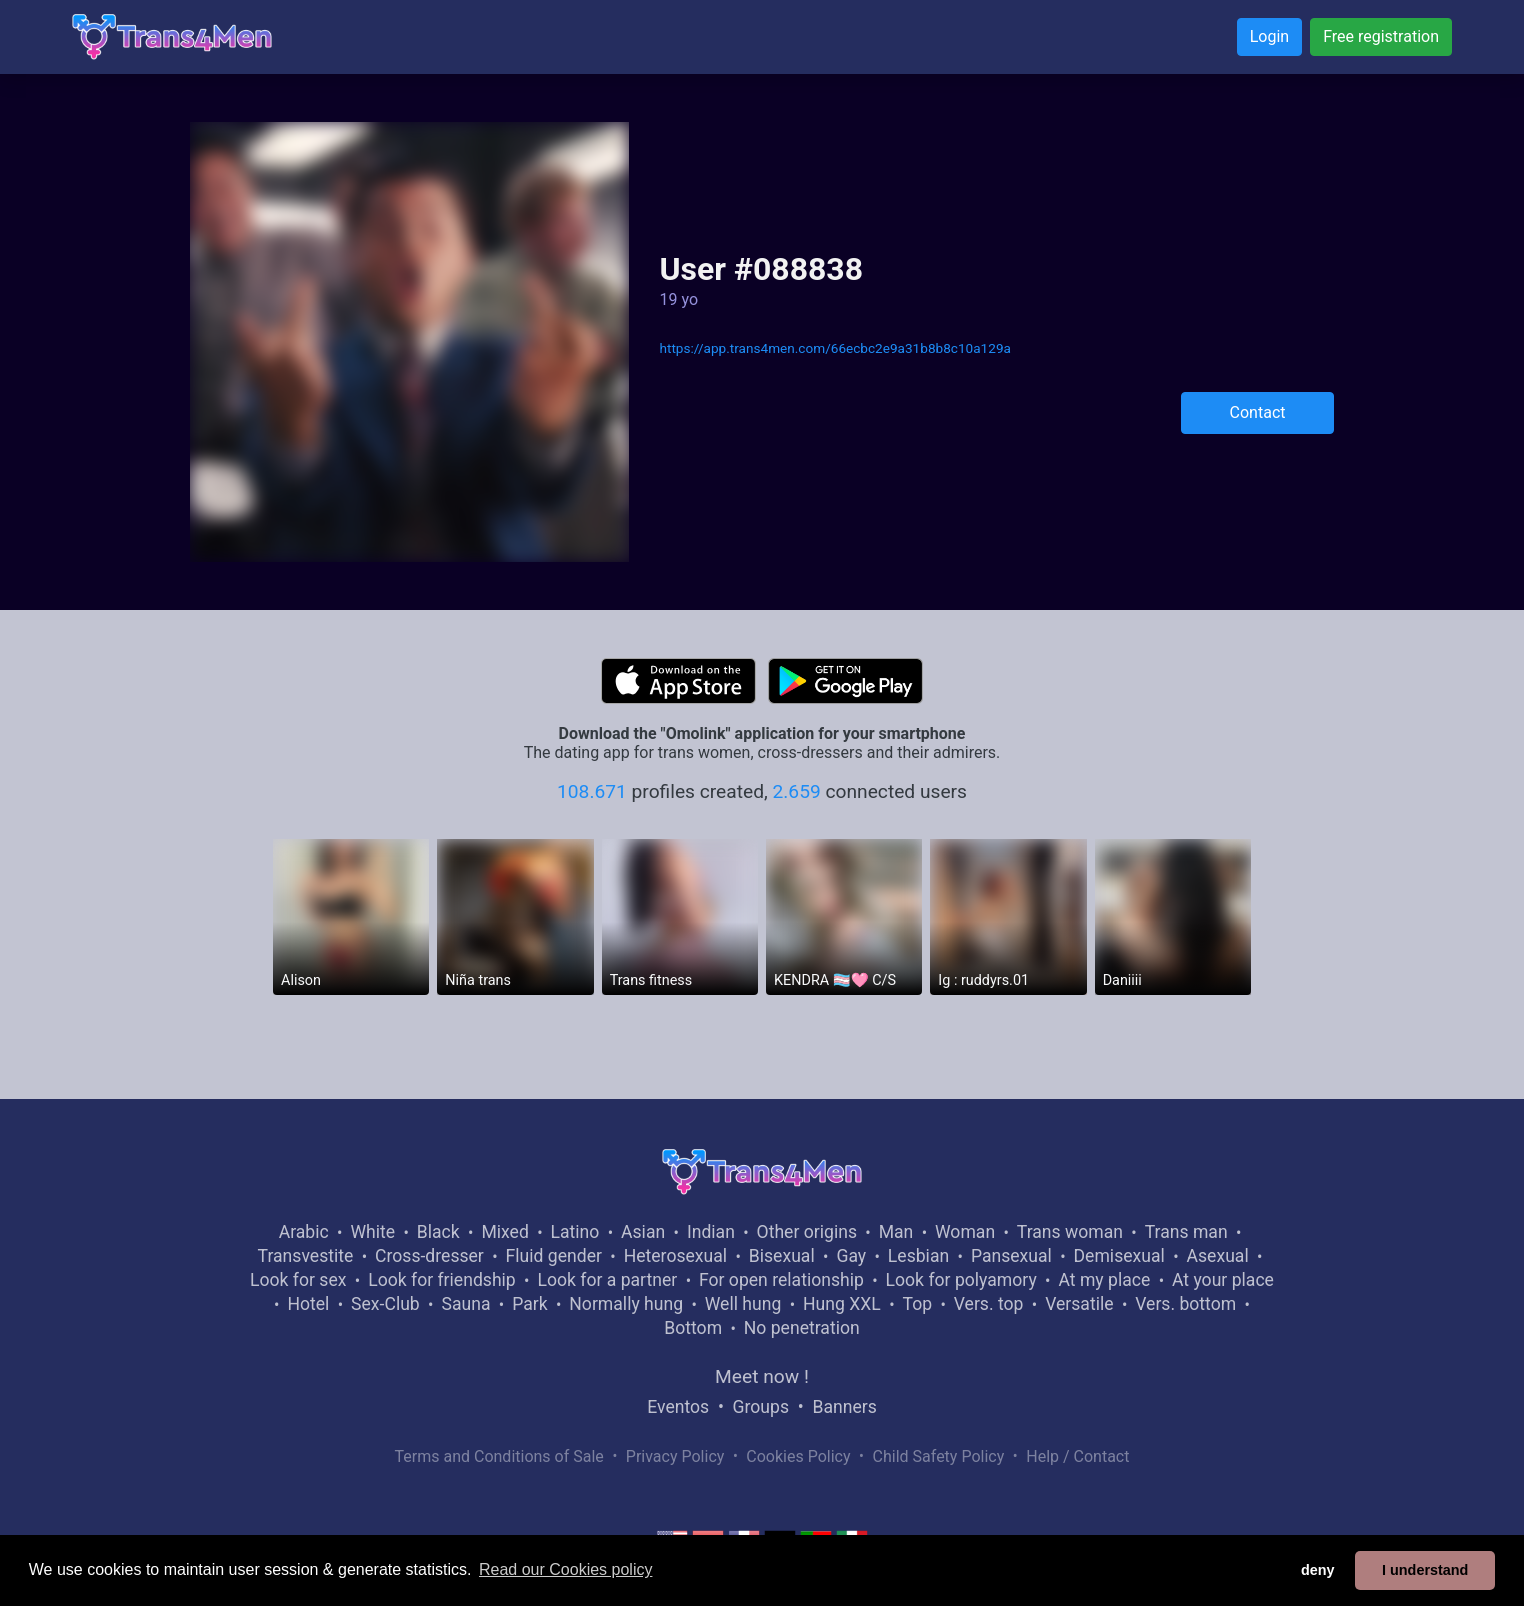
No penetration (802, 1328)
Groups (761, 1407)
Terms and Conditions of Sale (499, 1456)
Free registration (1381, 36)
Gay (851, 1256)
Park (529, 1304)
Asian (643, 1232)
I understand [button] (1425, 1570)
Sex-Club (385, 1304)
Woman (965, 1232)
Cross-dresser (429, 1256)
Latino (575, 1232)
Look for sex (298, 1280)
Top (917, 1304)
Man (896, 1232)
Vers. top (989, 1304)
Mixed (504, 1232)
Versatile (1079, 1304)
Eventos (678, 1407)
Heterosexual (675, 1256)
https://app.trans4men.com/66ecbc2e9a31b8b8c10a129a (834, 348)
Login (1269, 36)
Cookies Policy (798, 1456)
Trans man (1186, 1232)
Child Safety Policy (939, 1456)
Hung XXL (842, 1304)
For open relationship (781, 1280)
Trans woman (1070, 1232)
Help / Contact (1077, 1456)
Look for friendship (442, 1280)
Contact (1258, 412)
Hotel (308, 1304)
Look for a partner (607, 1280)
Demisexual (1119, 1256)
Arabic (304, 1232)
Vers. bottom (1185, 1304)
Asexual (1218, 1256)
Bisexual (782, 1256)
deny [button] (1318, 1570)
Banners (844, 1407)
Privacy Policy (675, 1456)
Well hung (743, 1304)
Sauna (465, 1304)
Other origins (807, 1232)
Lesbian (918, 1256)
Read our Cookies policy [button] (565, 1569)
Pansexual (1011, 1256)
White (372, 1232)
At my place (1104, 1280)
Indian (711, 1232)
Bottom (693, 1328)
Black (438, 1232)
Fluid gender (554, 1256)
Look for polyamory (961, 1280)
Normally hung (626, 1304)
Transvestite (306, 1256)
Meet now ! (762, 1376)
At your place (1223, 1280)
